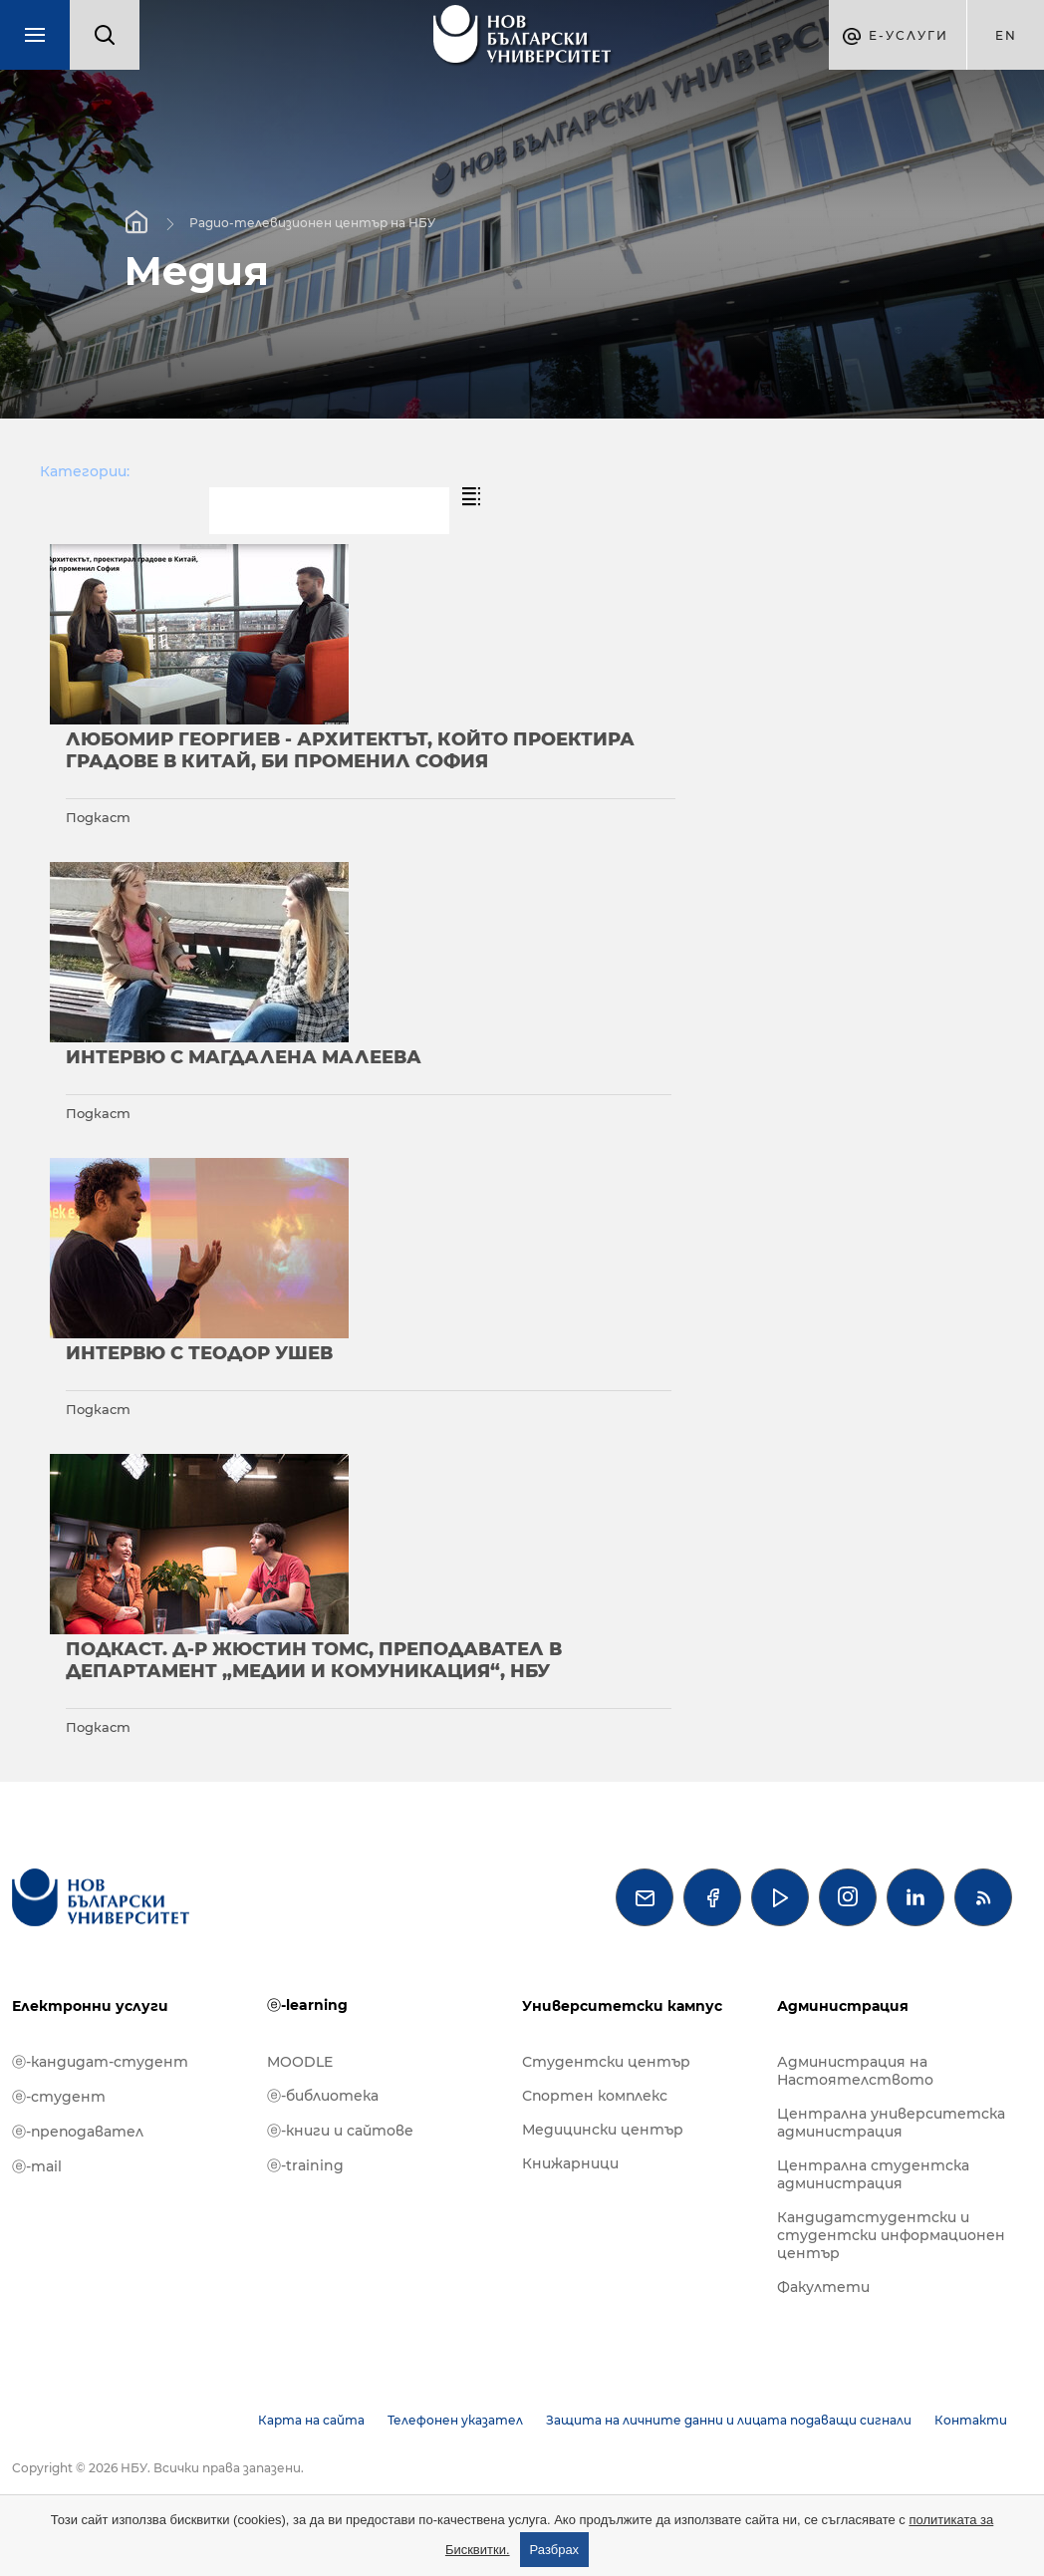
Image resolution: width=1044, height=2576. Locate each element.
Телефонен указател (455, 2420)
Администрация (843, 2006)
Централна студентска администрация (873, 2174)
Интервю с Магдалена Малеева (243, 1057)
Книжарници (570, 2163)
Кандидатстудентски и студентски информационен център (891, 2235)
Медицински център (602, 2130)
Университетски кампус (622, 2006)
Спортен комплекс (594, 2096)
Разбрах (555, 2549)
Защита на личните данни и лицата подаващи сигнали (729, 2420)
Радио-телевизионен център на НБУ (312, 221)
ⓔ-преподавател (77, 2132)
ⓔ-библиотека (323, 2096)
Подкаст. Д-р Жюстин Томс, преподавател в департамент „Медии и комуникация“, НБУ (314, 1660)
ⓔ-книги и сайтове (340, 2131)
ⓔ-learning (307, 2005)
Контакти (970, 2420)
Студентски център (606, 2062)
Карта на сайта (311, 2420)
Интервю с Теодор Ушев (199, 1353)
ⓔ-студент (59, 2097)
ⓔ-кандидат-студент (100, 2062)
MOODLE (300, 2062)
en (1006, 35)
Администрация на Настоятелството (855, 2071)
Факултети (823, 2287)
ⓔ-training (305, 2165)
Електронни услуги (90, 2006)
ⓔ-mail (37, 2166)
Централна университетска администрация (891, 2123)
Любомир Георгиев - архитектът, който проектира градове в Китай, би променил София (350, 750)
